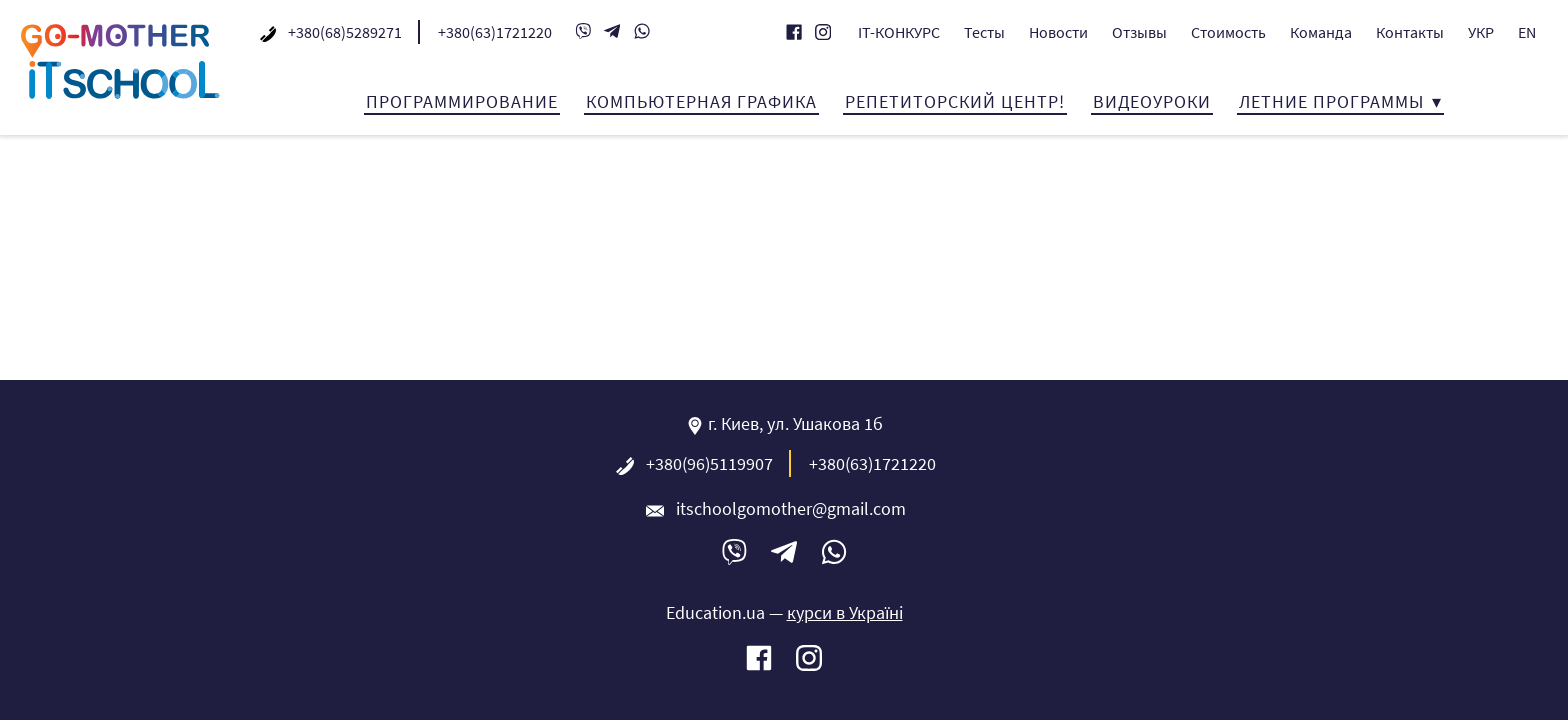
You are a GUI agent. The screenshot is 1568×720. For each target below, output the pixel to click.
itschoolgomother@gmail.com (791, 508)
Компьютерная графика (701, 101)
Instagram (823, 33)
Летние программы (1331, 101)
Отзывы (1139, 32)
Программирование (462, 101)
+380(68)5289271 (345, 32)
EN (1527, 32)
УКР (1481, 32)
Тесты (984, 32)
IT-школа (120, 61)
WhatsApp (642, 32)
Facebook (794, 33)
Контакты (1410, 32)
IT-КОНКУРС (899, 32)
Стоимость (1228, 32)
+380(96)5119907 (709, 463)
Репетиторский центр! (955, 101)
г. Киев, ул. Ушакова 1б (795, 423)
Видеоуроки (1152, 101)
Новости (1058, 32)
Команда (1321, 32)
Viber (583, 32)
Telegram (612, 32)
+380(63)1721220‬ (495, 32)
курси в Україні (845, 612)
